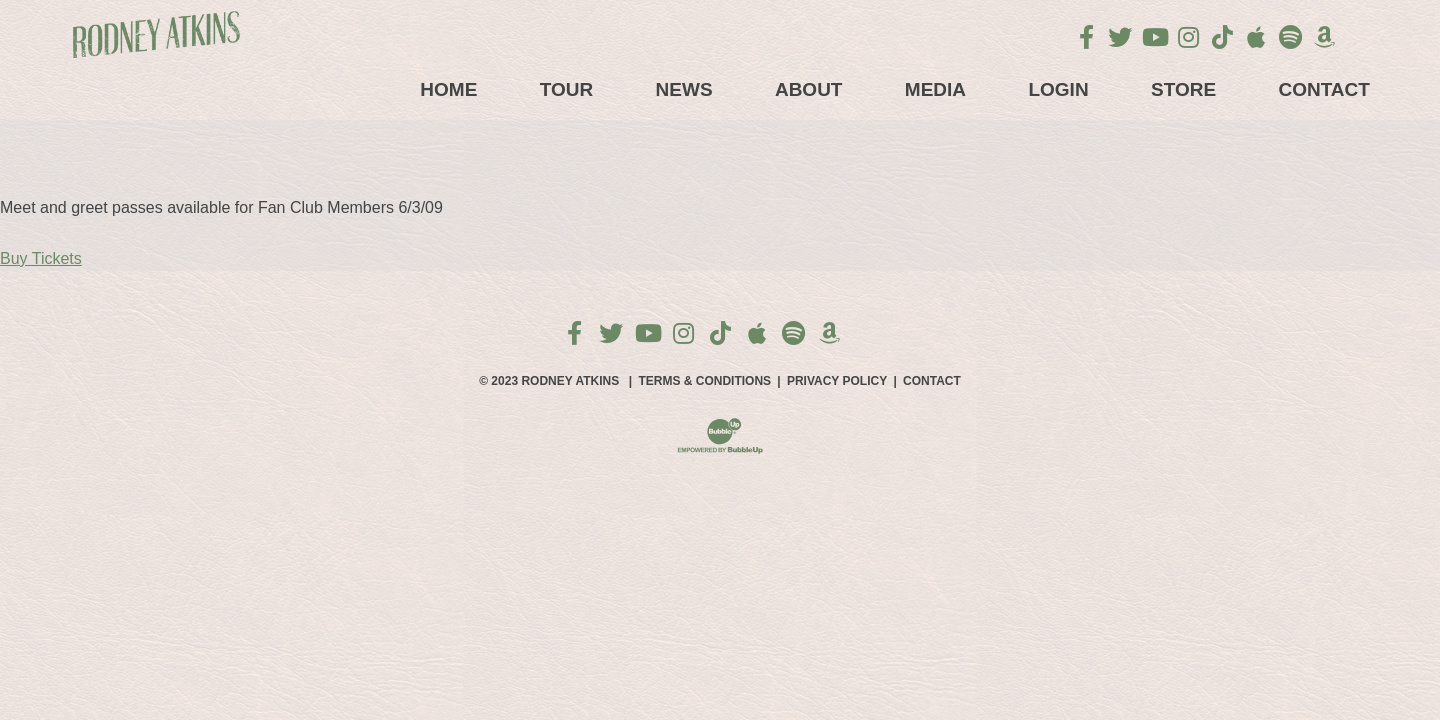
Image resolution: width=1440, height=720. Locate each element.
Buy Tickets (41, 258)
